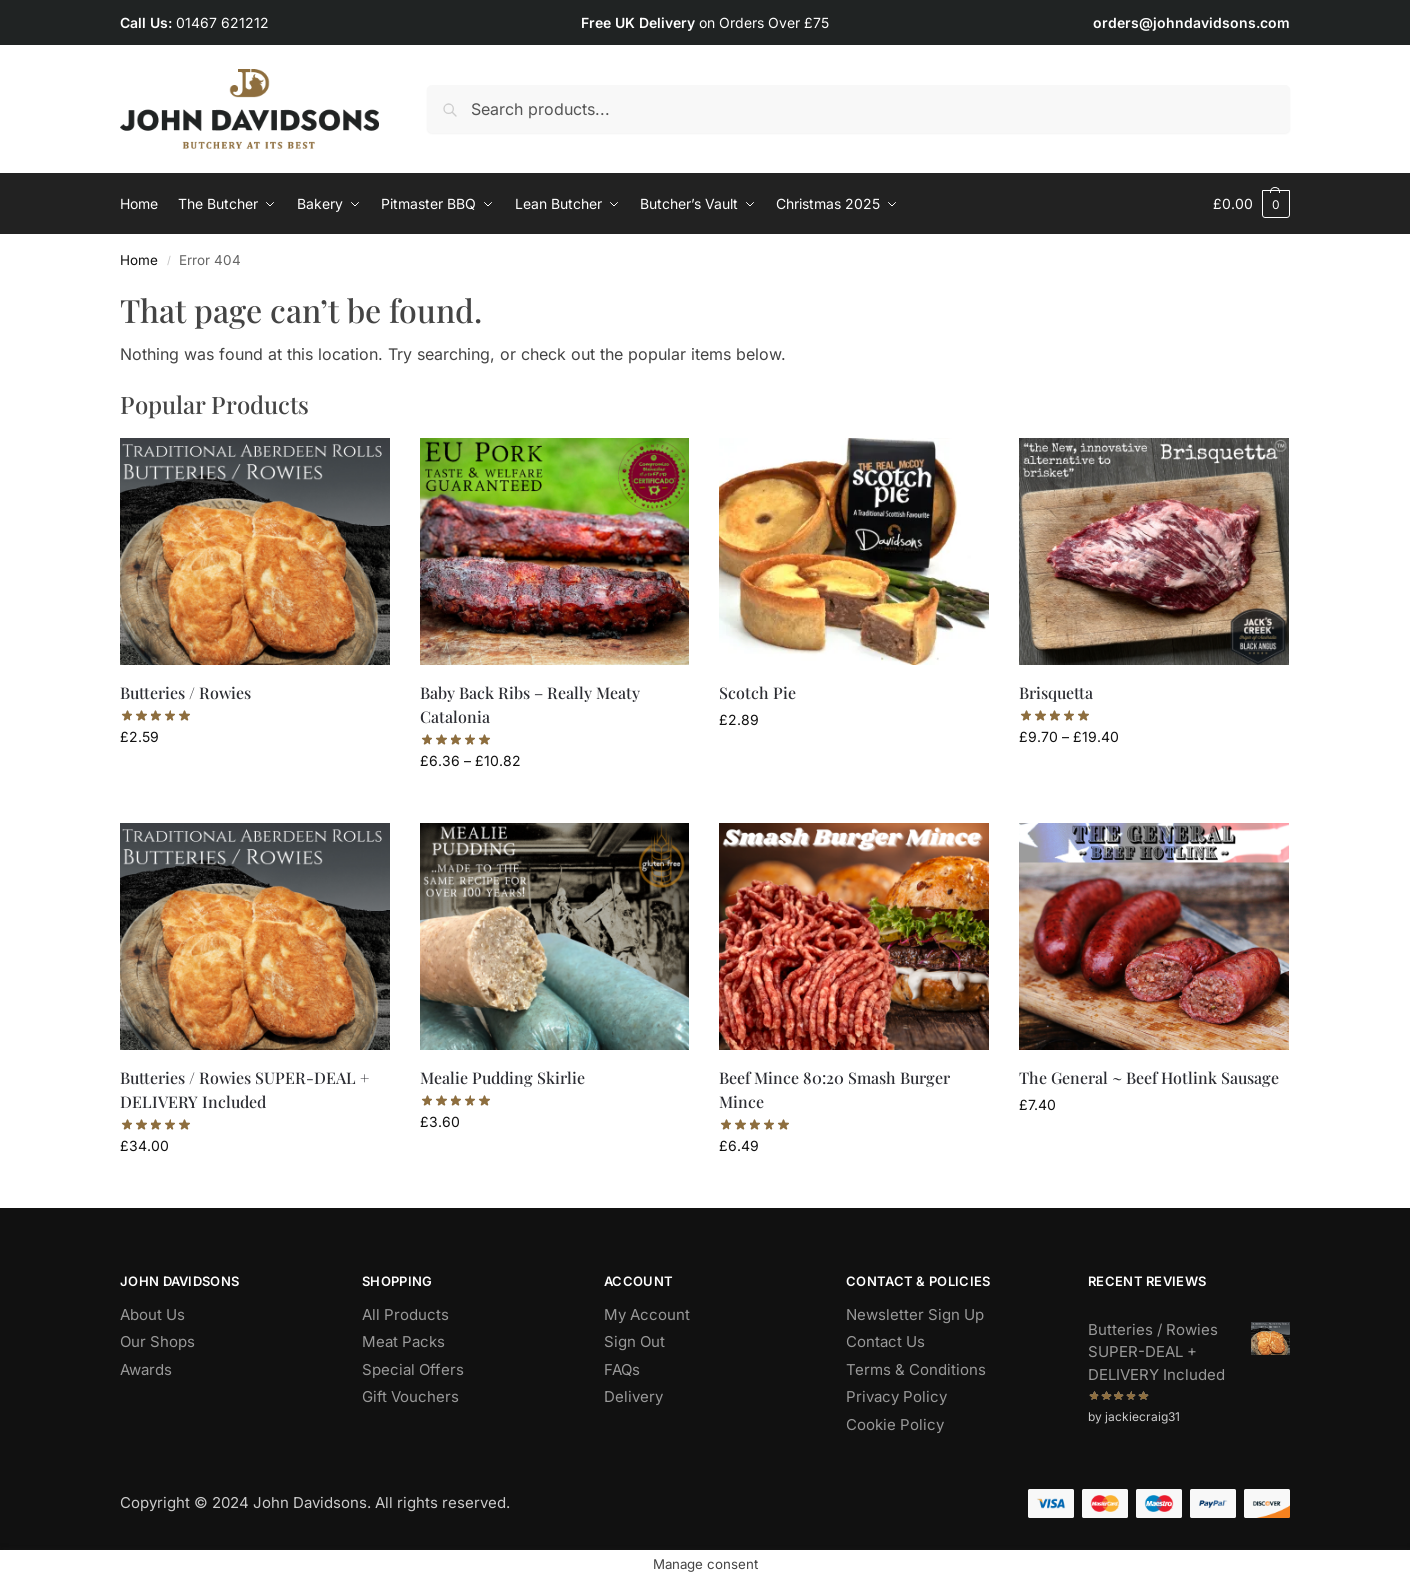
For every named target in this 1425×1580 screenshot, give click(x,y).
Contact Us (885, 1341)
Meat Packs (403, 1341)
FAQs (622, 1369)
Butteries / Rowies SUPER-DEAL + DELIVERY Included (244, 1089)
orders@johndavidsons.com (1191, 22)
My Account (647, 1314)
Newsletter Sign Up (915, 1314)
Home (139, 260)
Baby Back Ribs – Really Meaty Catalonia (530, 704)
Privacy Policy (896, 1396)
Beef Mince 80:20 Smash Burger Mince (834, 1089)
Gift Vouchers (410, 1396)
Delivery (633, 1396)
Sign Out (634, 1341)
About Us (152, 1314)
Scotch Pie (757, 692)
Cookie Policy (895, 1424)
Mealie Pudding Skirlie (502, 1077)
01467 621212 (222, 22)
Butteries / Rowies (185, 692)
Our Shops (157, 1341)
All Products (405, 1314)
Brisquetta (1056, 692)
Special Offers (413, 1369)
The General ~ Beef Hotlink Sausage (1149, 1077)
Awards (146, 1369)
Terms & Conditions (916, 1369)
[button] (1251, 204)
